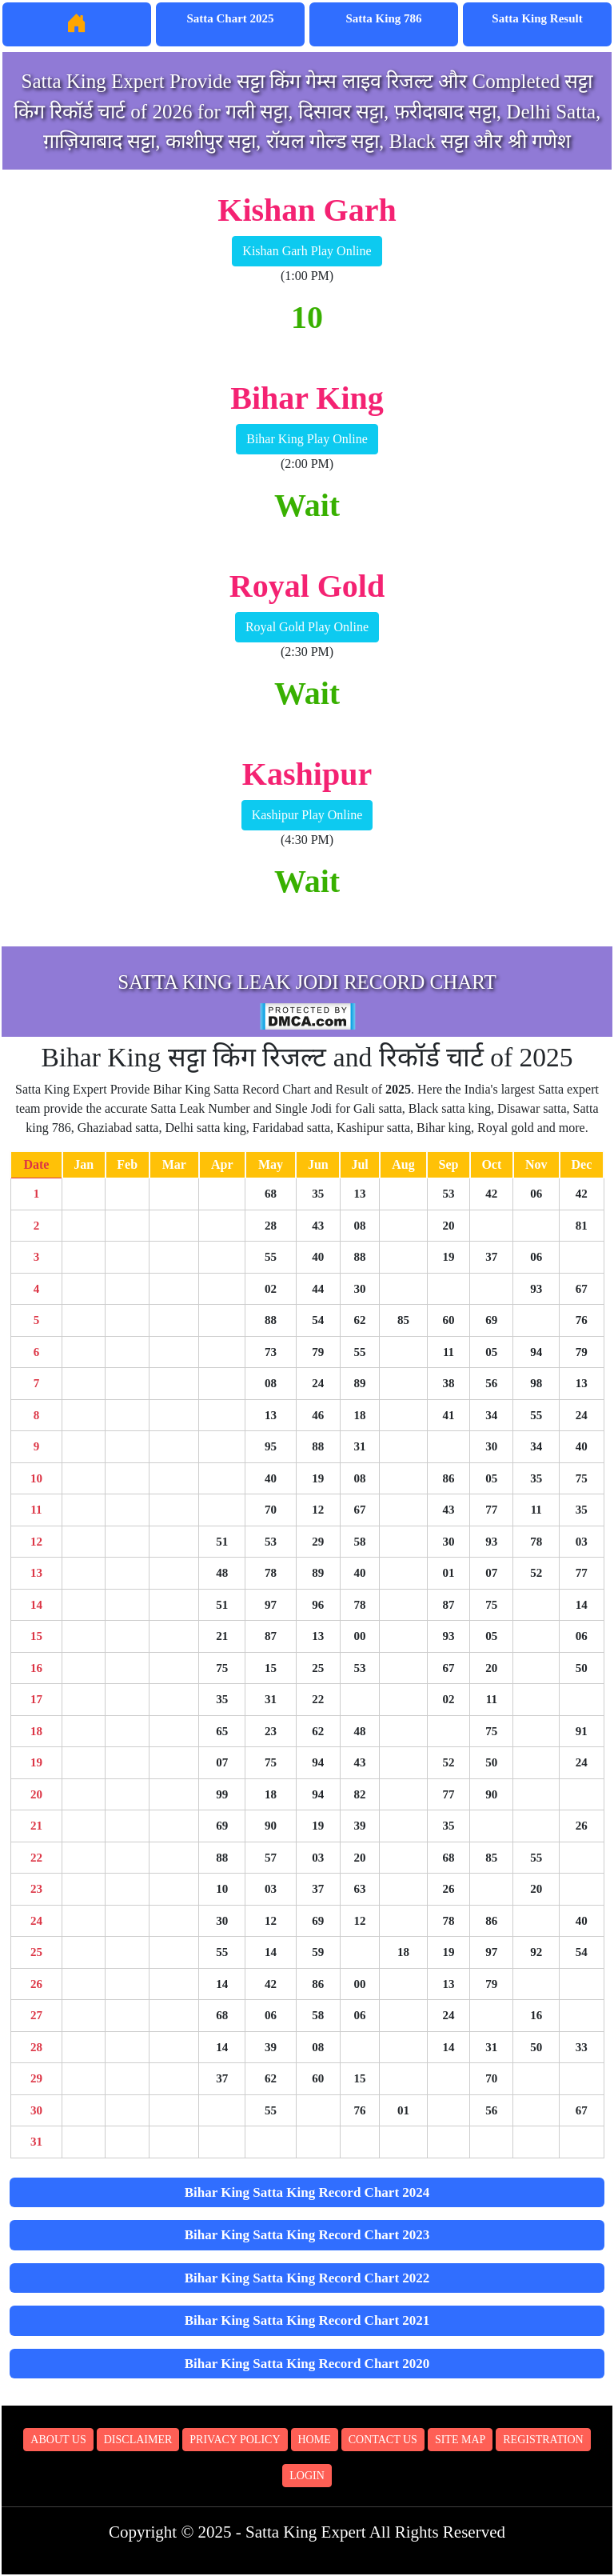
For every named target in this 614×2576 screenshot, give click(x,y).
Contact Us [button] (383, 2440)
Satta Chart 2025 (229, 18)
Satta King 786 (383, 18)
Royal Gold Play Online (307, 627)
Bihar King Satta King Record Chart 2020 (307, 2363)
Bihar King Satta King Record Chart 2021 (307, 2320)
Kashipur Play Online (307, 815)
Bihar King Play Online (307, 439)
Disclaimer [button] (138, 2440)
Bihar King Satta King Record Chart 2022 (307, 2278)
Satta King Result (537, 18)
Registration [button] (543, 2440)
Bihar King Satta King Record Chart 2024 (307, 2192)
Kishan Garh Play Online (306, 251)
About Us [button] (58, 2440)
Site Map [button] (460, 2440)
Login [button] (307, 2476)
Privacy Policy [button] (234, 2440)
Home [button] (314, 2440)
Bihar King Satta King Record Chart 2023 (307, 2234)
